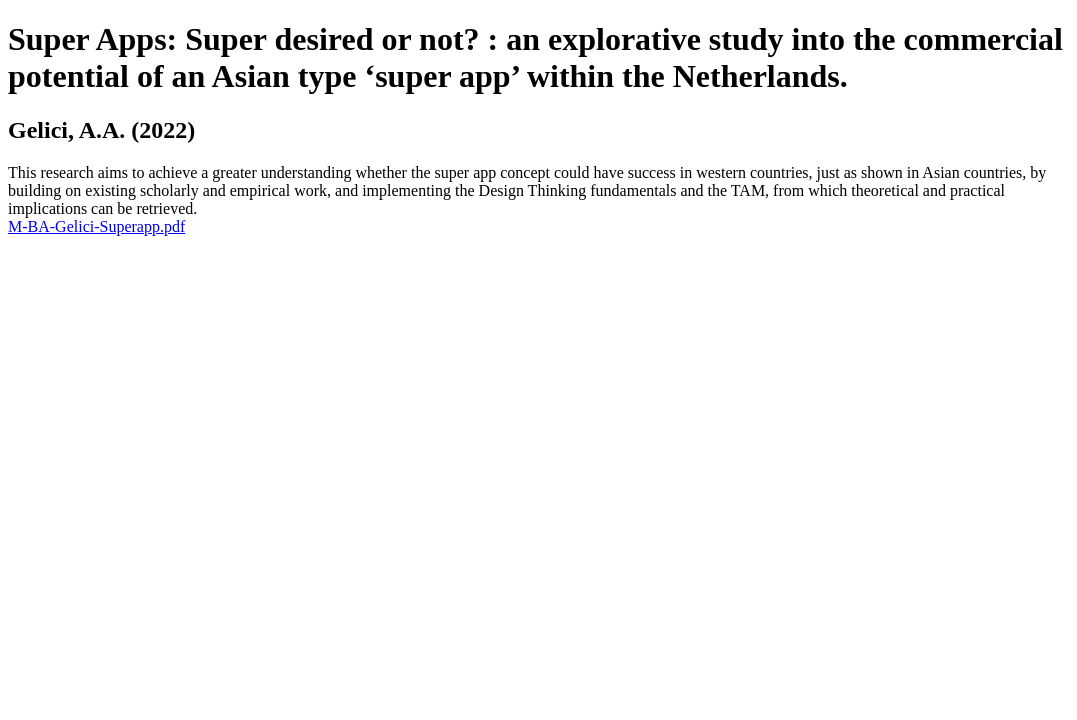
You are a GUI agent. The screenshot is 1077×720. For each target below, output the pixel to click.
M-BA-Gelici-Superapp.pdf (96, 226)
